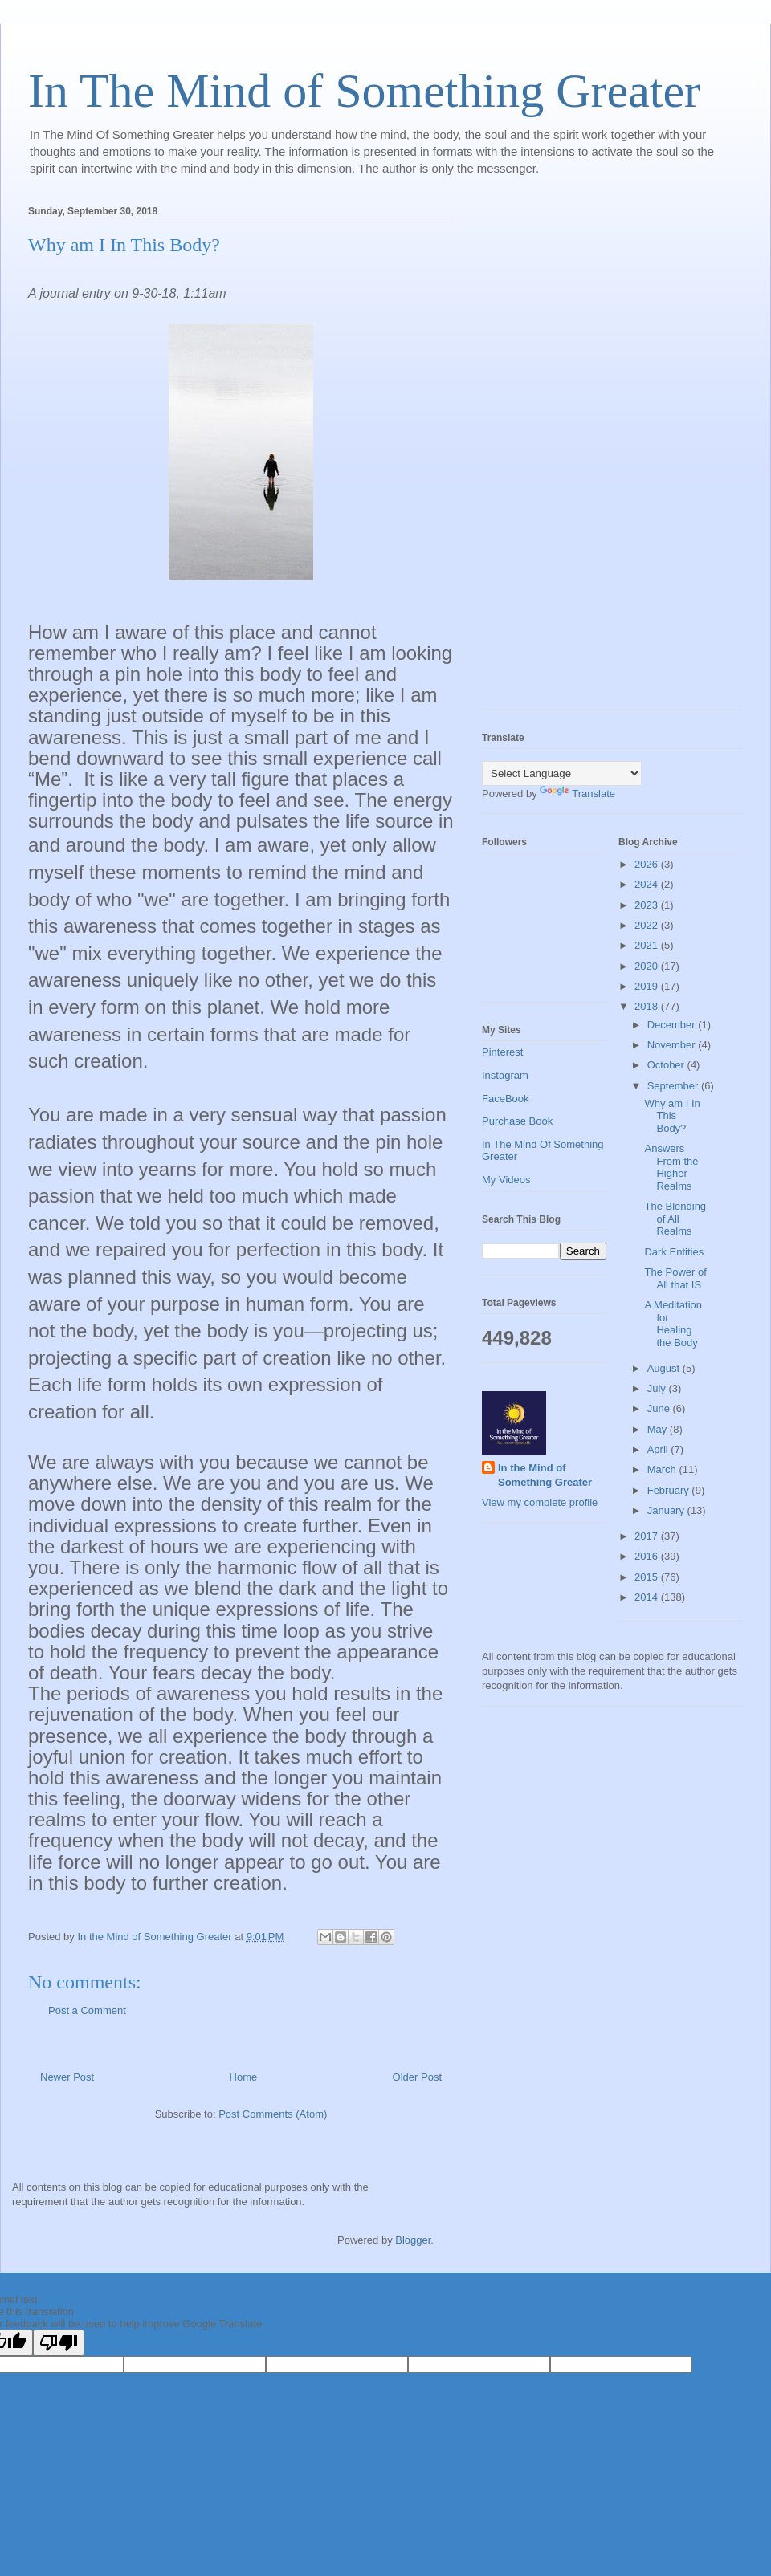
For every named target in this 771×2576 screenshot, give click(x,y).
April (659, 1449)
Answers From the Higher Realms (671, 1167)
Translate (577, 793)
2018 (647, 1006)
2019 (647, 986)
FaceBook (505, 1099)
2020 (647, 966)
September (674, 1086)
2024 (647, 884)
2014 (647, 1597)
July (658, 1388)
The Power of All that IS (675, 1278)
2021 (647, 945)
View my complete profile (540, 1502)
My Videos (506, 1180)
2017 (647, 1536)
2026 (647, 864)
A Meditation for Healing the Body (673, 1324)
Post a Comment (87, 2010)
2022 (647, 925)
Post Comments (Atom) (272, 2114)
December (673, 1025)
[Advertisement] (546, 453)
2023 (647, 905)
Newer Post (67, 2077)
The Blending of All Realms (675, 1218)
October (667, 1065)
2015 (647, 1577)
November (673, 1045)
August (665, 1368)
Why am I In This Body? (672, 1115)
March (663, 1469)
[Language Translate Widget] (562, 773)
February (669, 1490)
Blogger (412, 2240)
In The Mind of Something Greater (364, 90)
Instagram (505, 1075)
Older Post (417, 2077)
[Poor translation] (58, 2343)
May (658, 1429)
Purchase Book (517, 1121)
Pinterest (502, 1052)
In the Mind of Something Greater (545, 1475)
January (667, 1510)
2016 (647, 1556)
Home (244, 2077)
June (660, 1408)
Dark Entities (674, 1252)
